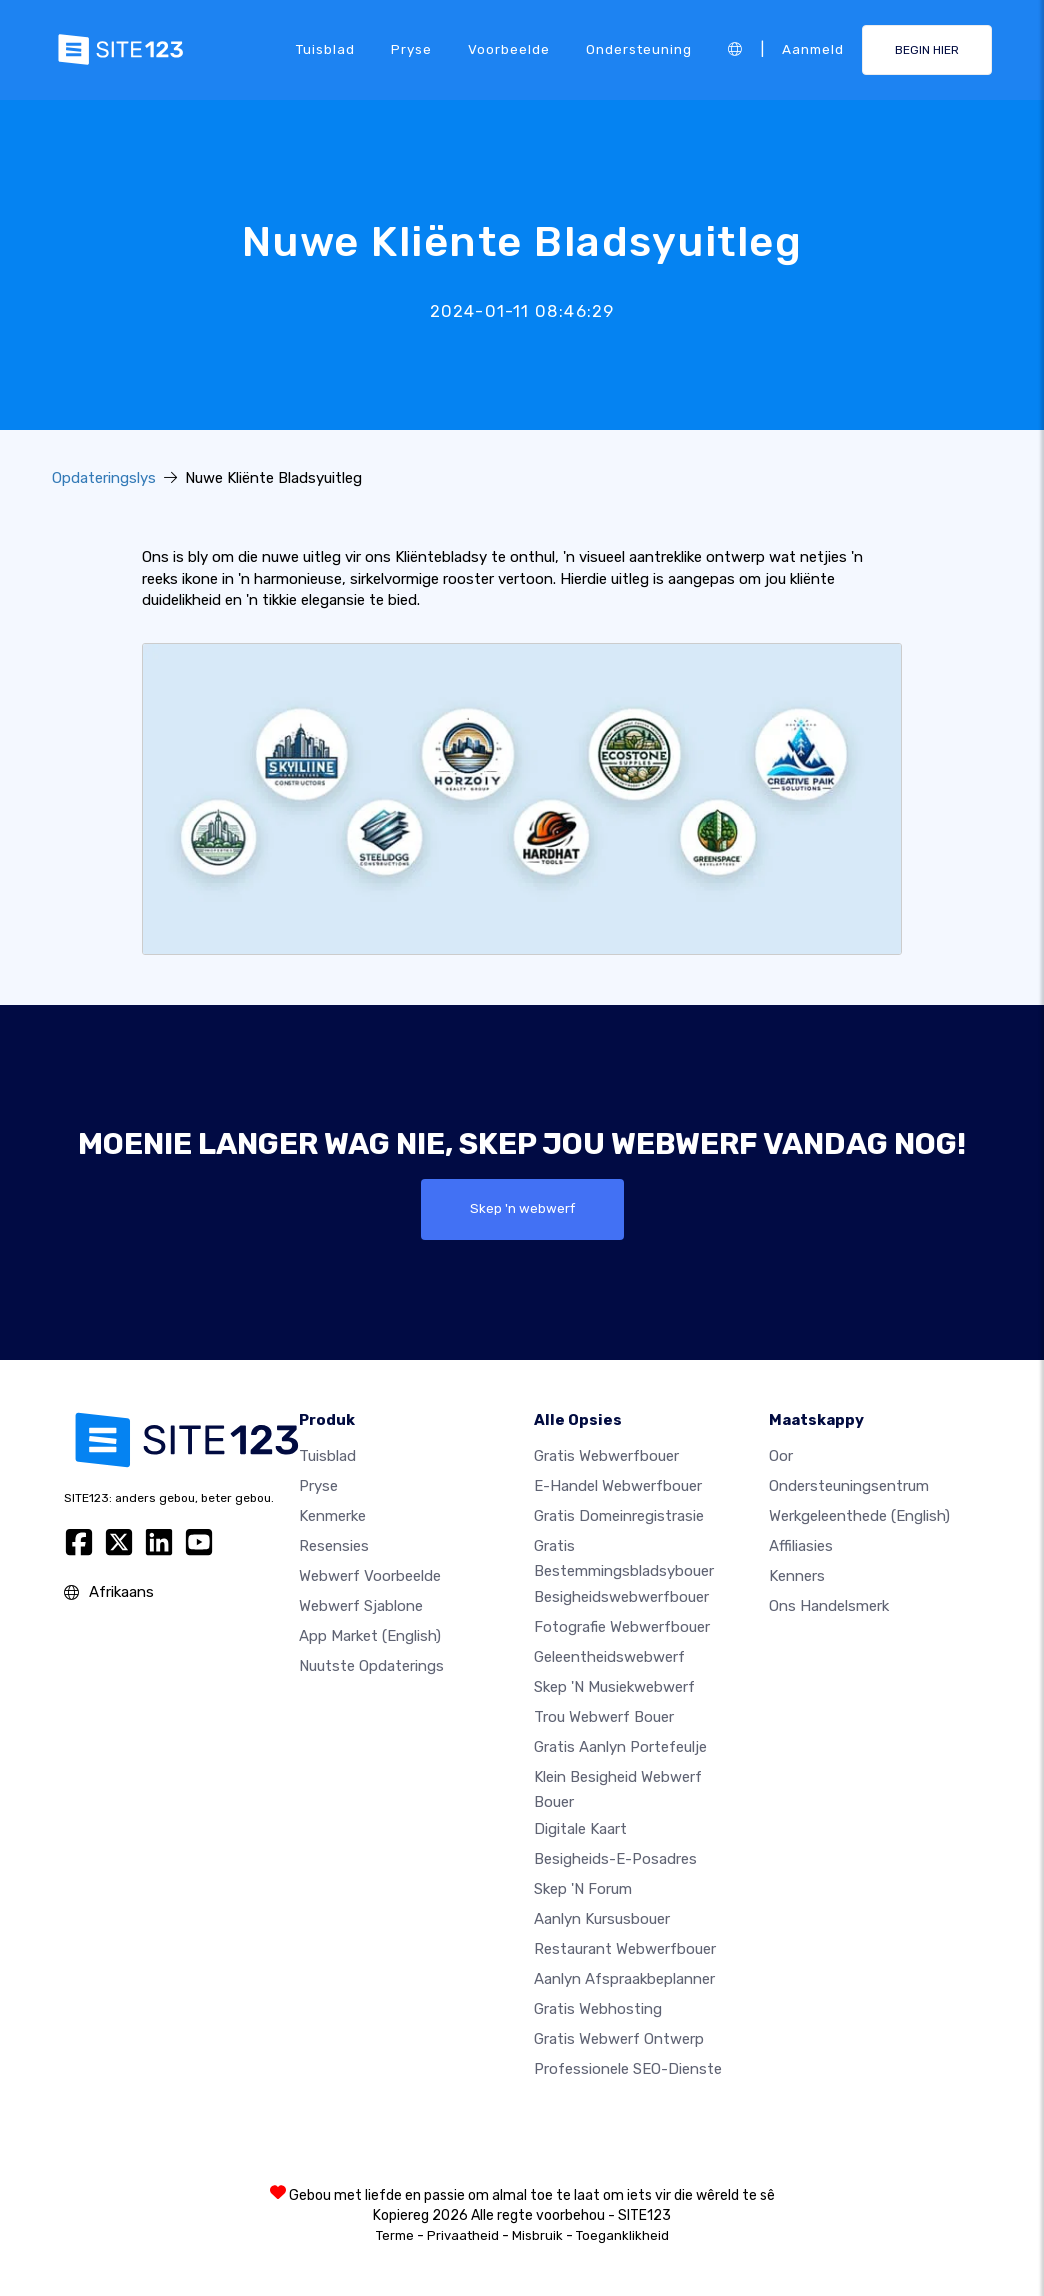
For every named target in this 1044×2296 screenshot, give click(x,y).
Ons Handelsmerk (829, 1606)
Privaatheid (463, 2235)
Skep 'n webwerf (522, 1209)
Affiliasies (801, 1546)
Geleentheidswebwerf (609, 1658)
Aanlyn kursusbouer (602, 1919)
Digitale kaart (580, 1829)
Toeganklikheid (622, 2235)
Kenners (797, 1576)
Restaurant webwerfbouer (625, 1949)
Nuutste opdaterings (371, 1666)
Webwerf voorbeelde (370, 1576)
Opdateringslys (104, 478)
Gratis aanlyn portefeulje (620, 1748)
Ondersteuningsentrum (849, 1486)
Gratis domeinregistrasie (619, 1516)
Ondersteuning (639, 49)
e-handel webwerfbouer (618, 1486)
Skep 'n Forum (583, 1889)
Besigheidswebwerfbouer (621, 1598)
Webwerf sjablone (361, 1606)
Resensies (334, 1546)
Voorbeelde (509, 49)
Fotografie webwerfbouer (622, 1628)
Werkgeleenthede (859, 1516)
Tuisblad (325, 49)
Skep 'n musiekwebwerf (614, 1688)
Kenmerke (332, 1516)
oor (781, 1456)
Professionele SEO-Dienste (628, 2069)
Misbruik (537, 2235)
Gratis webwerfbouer (606, 1456)
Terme (395, 2235)
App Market (370, 1636)
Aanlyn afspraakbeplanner (624, 1979)
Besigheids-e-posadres (615, 1859)
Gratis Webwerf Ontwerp (619, 2039)
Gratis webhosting (598, 2009)
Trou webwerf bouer (604, 1718)
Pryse (411, 49)
